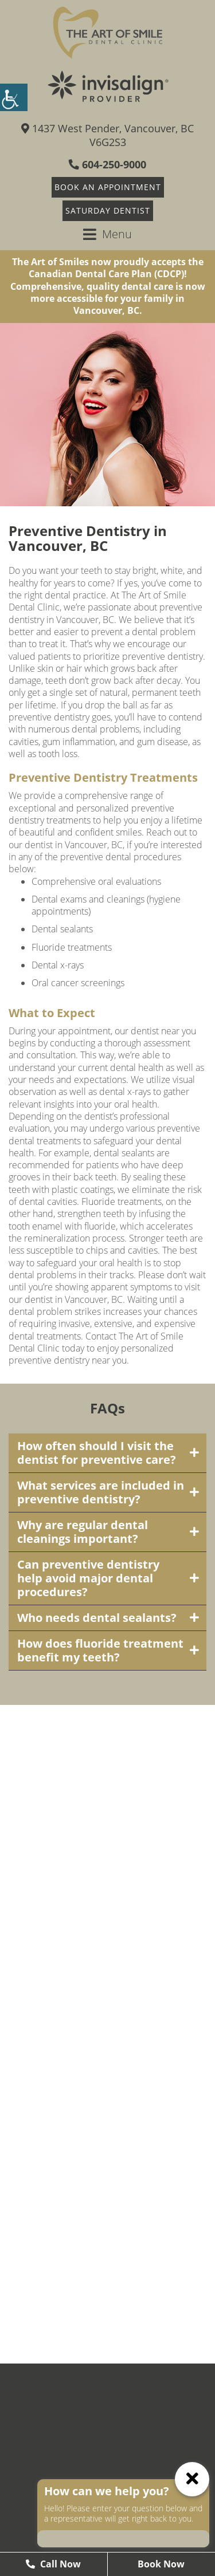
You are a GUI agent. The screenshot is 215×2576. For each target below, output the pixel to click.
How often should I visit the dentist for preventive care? (96, 1452)
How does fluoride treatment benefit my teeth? (100, 1650)
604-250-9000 (107, 164)
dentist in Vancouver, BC (74, 844)
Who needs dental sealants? (97, 1617)
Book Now (161, 2564)
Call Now (53, 2564)
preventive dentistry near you (68, 1360)
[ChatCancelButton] (192, 2479)
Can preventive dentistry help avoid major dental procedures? (88, 1578)
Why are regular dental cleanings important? (82, 1531)
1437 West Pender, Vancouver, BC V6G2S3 (107, 135)
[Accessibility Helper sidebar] (14, 97)
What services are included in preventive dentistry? (100, 1492)
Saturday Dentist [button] (107, 210)
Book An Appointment (107, 187)
